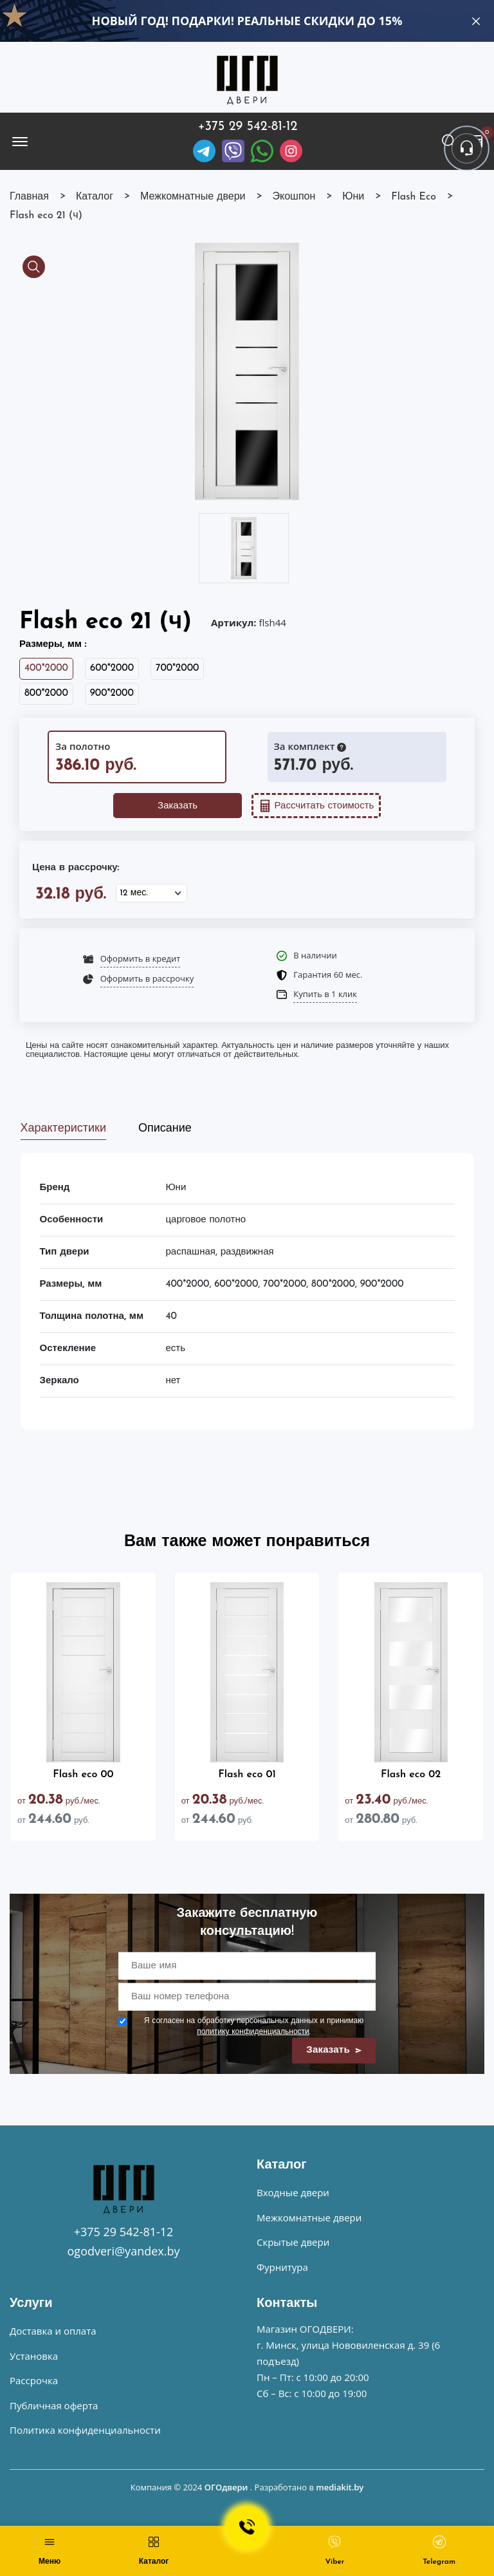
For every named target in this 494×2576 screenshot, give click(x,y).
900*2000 (112, 693)
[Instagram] (291, 151)
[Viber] (233, 151)
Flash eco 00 (83, 1774)
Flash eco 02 (411, 1774)
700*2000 (177, 668)
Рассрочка (34, 2380)
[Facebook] (262, 151)
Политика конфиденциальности (85, 2429)
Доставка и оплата (53, 2330)
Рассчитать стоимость (316, 805)
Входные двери (293, 2192)
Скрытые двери (293, 2241)
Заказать (177, 806)
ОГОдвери (226, 2487)
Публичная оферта (54, 2405)
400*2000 (46, 668)
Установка (34, 2355)
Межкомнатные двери (309, 2217)
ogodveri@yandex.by (124, 2251)
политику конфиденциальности (253, 2032)
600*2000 (112, 668)
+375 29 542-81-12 (248, 126)
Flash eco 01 (247, 1774)
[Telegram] (204, 151)
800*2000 (46, 693)
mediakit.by (339, 2487)
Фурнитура (282, 2267)
